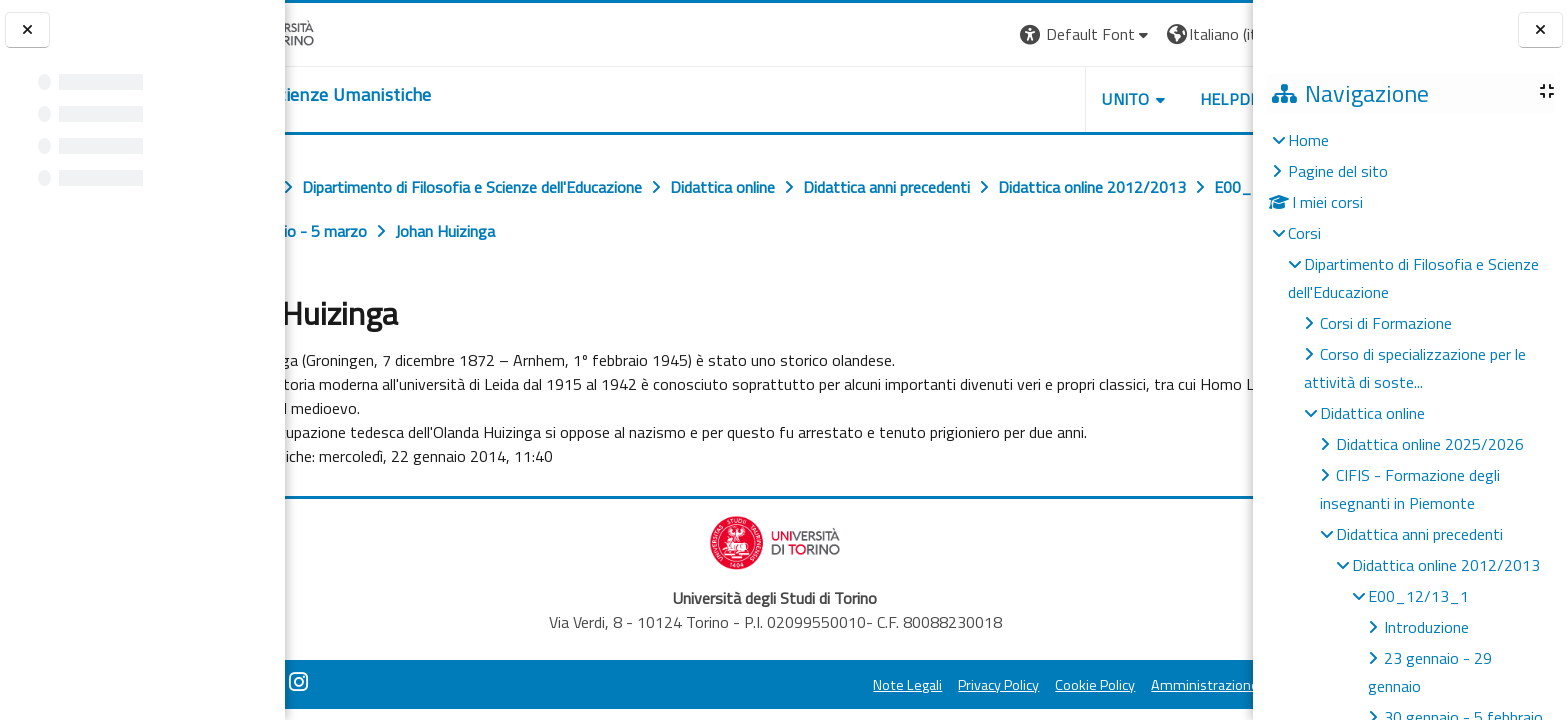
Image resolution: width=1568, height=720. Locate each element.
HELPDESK (1132, 99)
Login (1218, 34)
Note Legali (800, 685)
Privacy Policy (891, 685)
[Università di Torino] (347, 32)
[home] (407, 95)
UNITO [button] (1019, 99)
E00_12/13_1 (1418, 596)
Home (1308, 140)
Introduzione (1426, 627)
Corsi (1304, 233)
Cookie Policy (988, 685)
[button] (978, 34)
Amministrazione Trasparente (1137, 685)
